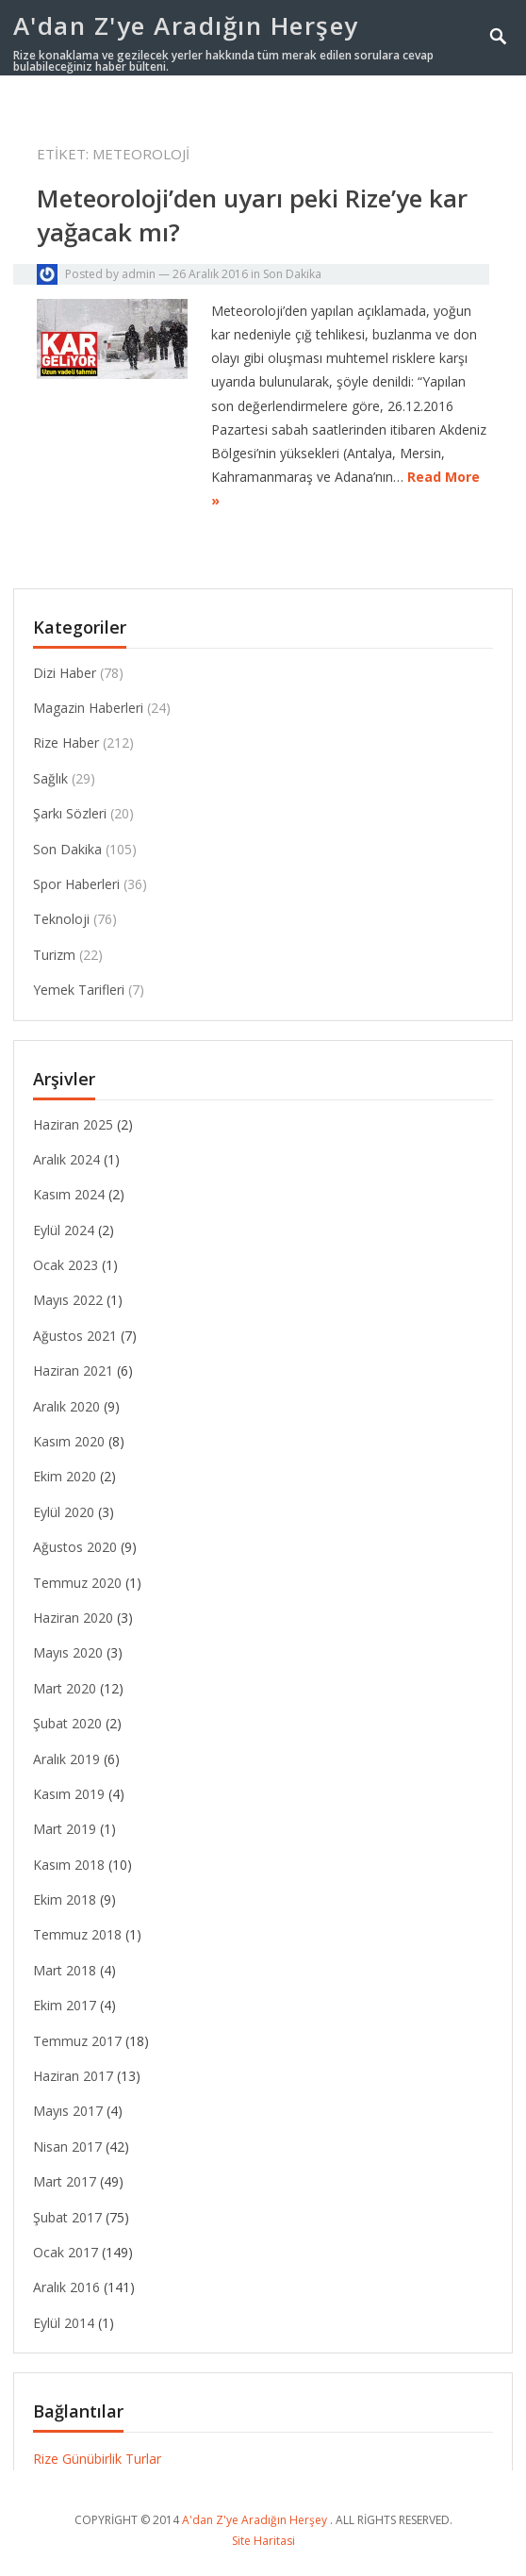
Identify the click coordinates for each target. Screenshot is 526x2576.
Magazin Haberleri (88, 708)
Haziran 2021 (73, 1370)
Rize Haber (66, 742)
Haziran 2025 (73, 1124)
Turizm (54, 955)
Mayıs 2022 (68, 1300)
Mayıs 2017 (68, 2111)
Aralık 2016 (66, 2287)
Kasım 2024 (69, 1194)
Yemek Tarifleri (78, 990)
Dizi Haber (64, 673)
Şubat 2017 (67, 2217)
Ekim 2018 (64, 1899)
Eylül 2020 (63, 1512)
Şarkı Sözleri (70, 813)
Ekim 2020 (64, 1476)
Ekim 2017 (64, 2005)
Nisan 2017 (67, 2146)
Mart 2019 (64, 1829)
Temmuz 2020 (77, 1583)
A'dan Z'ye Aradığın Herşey (186, 25)
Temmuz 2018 (77, 1934)
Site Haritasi (263, 2541)
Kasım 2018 (69, 1865)
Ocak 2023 (65, 1265)
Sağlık (50, 778)
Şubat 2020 (67, 1723)
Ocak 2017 (65, 2252)
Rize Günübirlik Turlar (97, 2459)
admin (139, 274)
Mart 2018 (64, 1970)
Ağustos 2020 (75, 1547)
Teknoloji (61, 919)
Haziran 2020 (73, 1618)
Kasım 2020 (69, 1441)
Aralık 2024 (66, 1159)
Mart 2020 (64, 1688)
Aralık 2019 (66, 1759)
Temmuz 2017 (77, 2041)
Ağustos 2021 (75, 1336)
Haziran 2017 (73, 2076)
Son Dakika (292, 274)
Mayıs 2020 (68, 1652)
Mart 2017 (64, 2181)
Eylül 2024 (63, 1230)
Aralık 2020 (66, 1406)
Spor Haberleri (76, 884)
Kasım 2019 (69, 1794)
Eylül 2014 (63, 2323)
